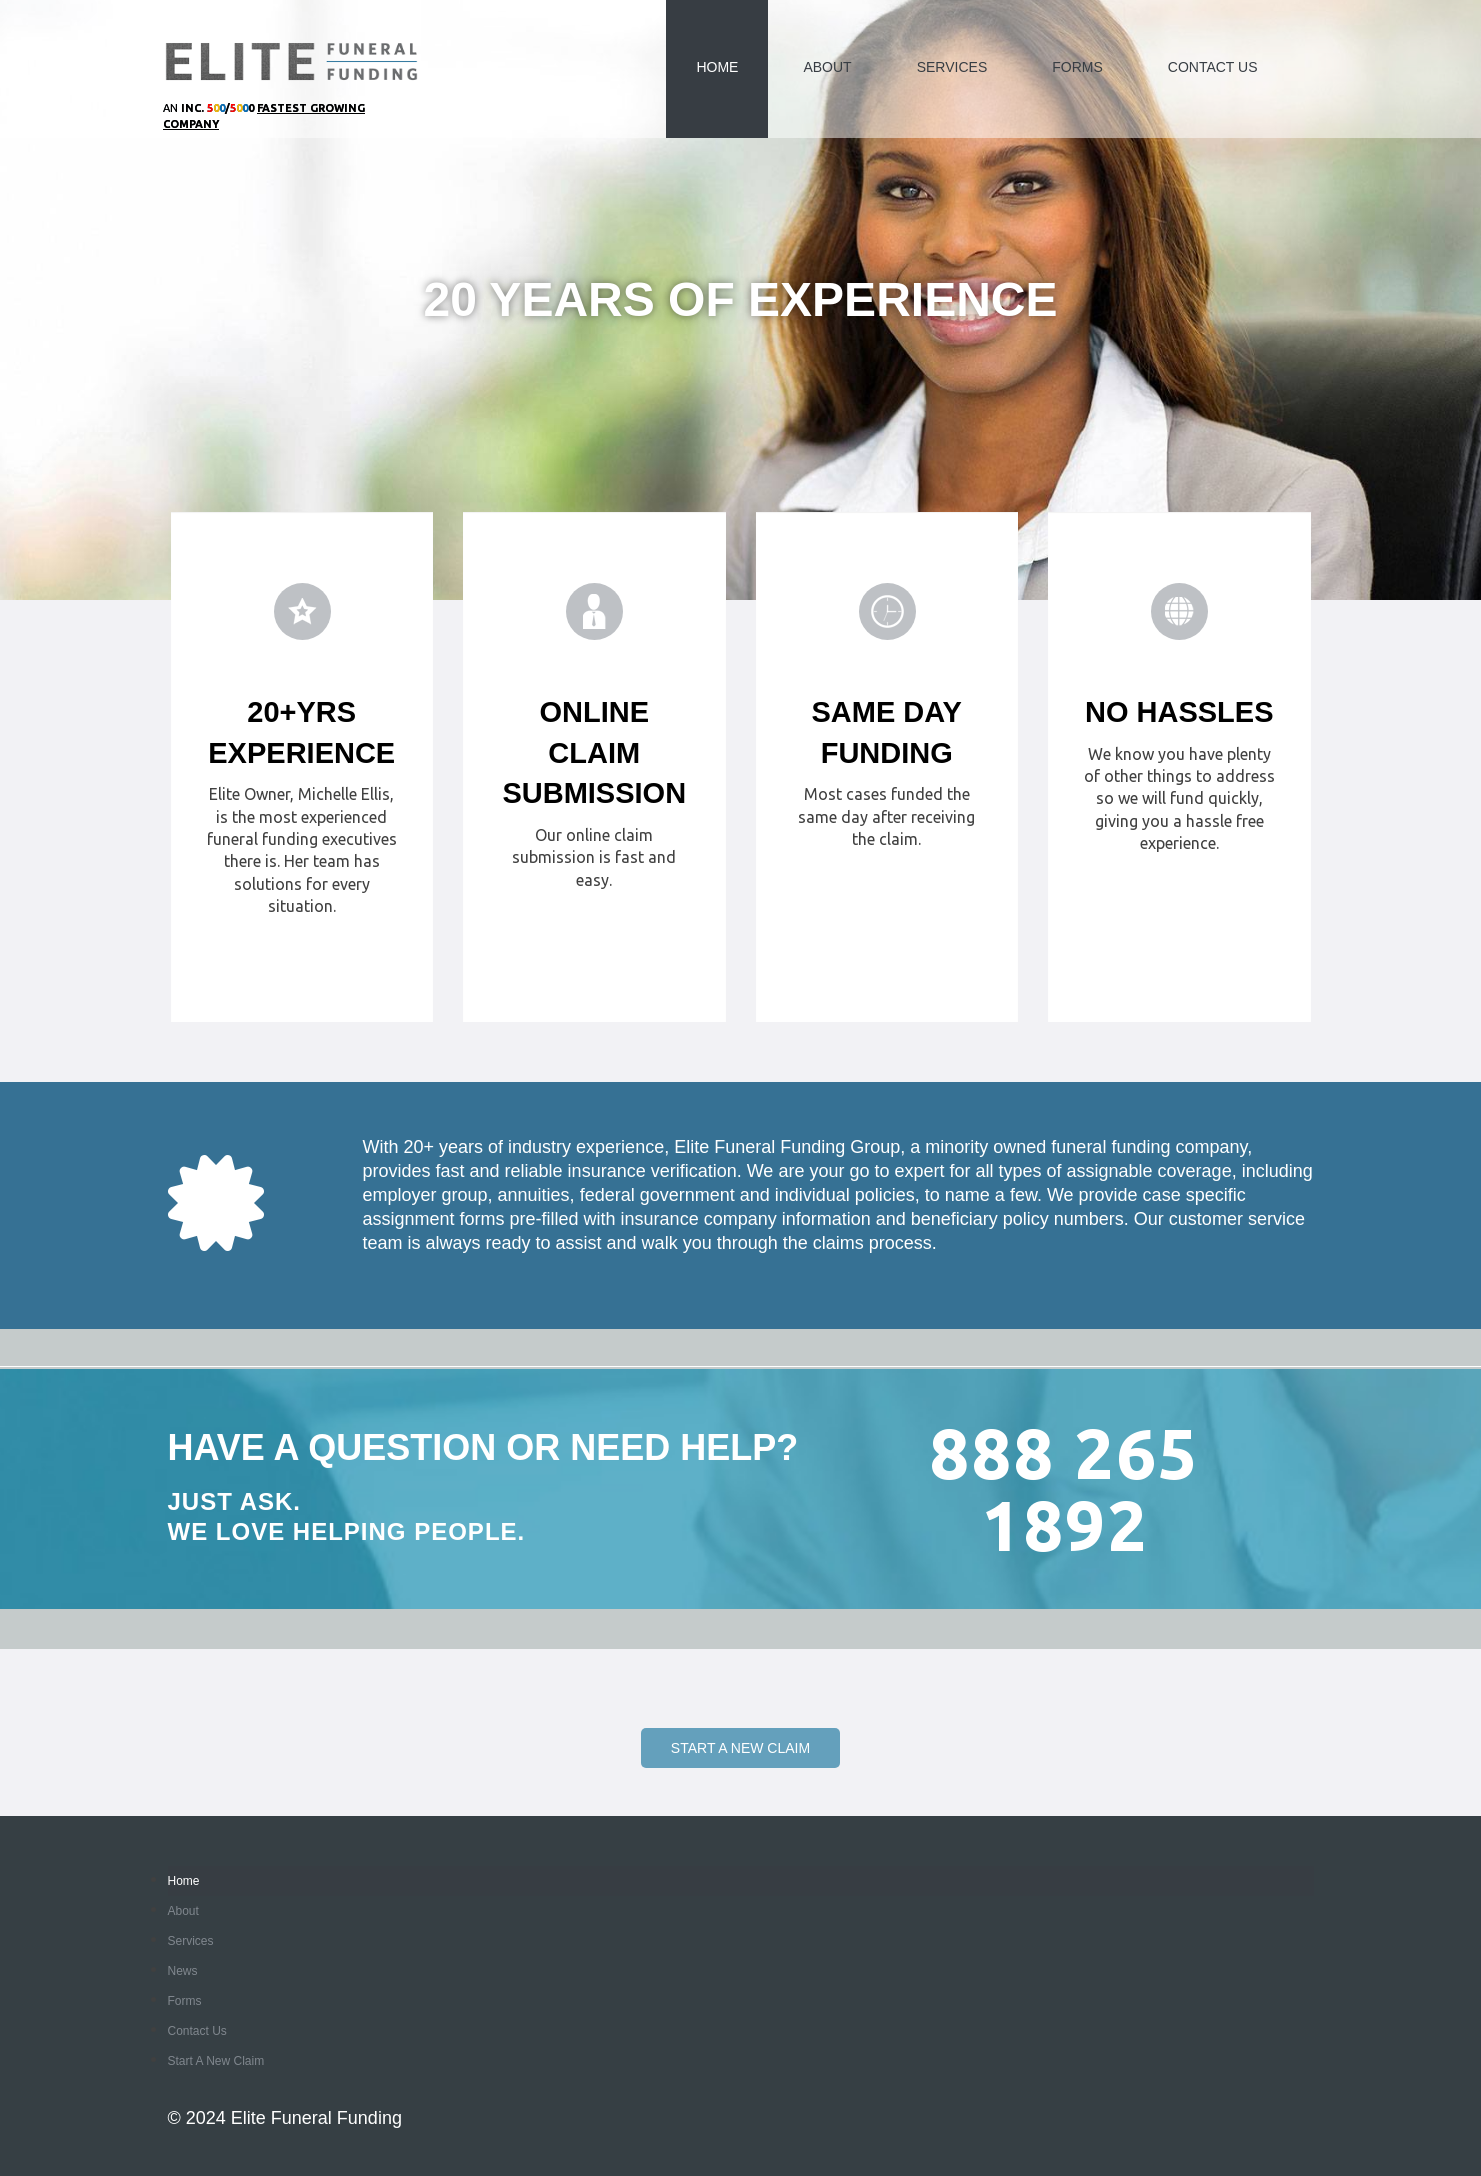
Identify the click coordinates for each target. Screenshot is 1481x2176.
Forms (1077, 67)
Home (717, 67)
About (827, 67)
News (183, 1971)
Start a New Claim (740, 1748)
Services (952, 67)
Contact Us (1213, 67)
